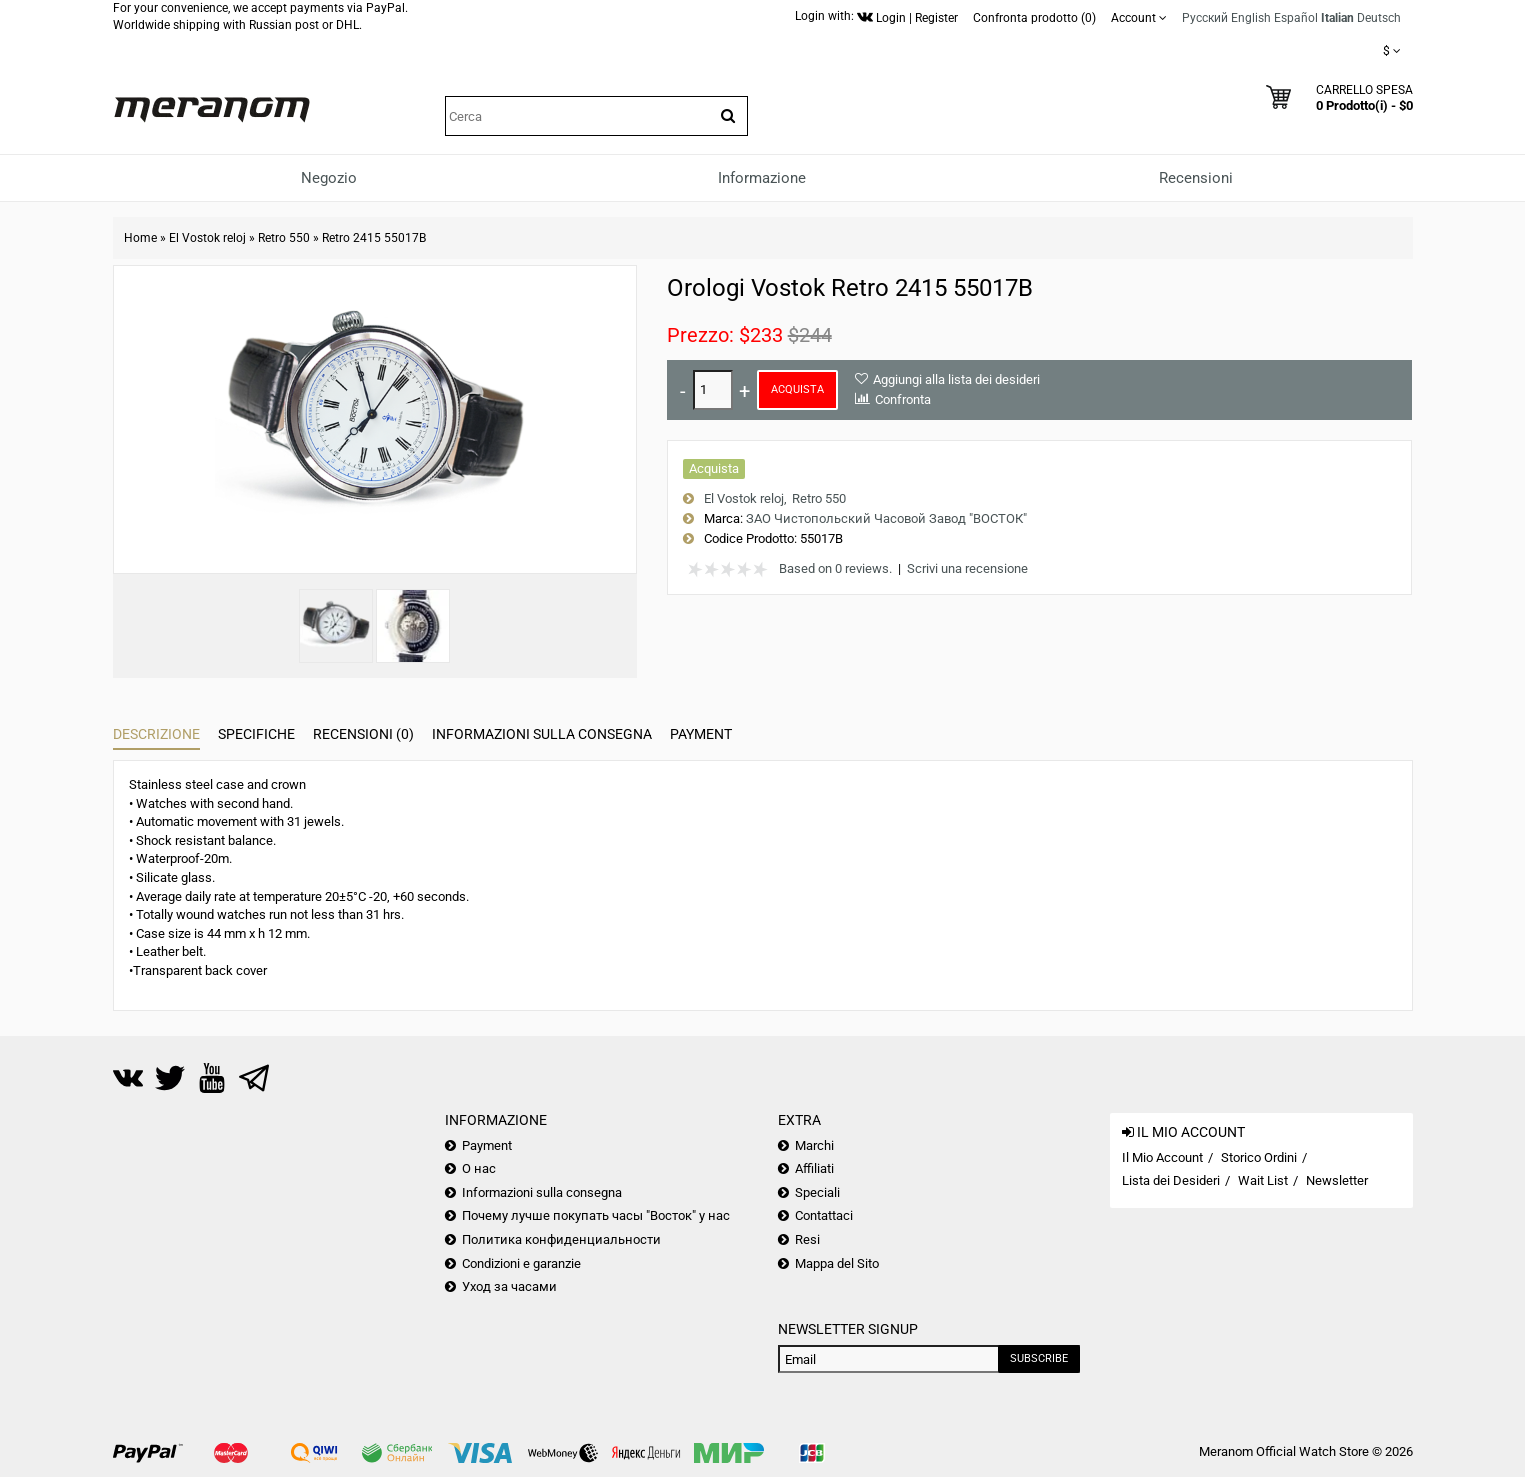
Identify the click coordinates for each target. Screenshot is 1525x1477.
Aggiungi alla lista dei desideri (956, 379)
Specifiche (256, 734)
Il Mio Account (1162, 1157)
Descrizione (156, 734)
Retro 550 (284, 238)
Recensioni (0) (363, 734)
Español (1296, 18)
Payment (701, 734)
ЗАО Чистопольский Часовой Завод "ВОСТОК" (886, 518)
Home (140, 238)
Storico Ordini (1259, 1157)
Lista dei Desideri (1171, 1180)
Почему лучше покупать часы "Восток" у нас (596, 1215)
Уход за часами (509, 1286)
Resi (807, 1239)
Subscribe (1039, 1358)
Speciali (817, 1192)
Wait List (1263, 1180)
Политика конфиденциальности (561, 1239)
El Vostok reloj (207, 238)
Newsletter (1337, 1180)
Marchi (814, 1145)
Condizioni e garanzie (521, 1263)
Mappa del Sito (837, 1263)
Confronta (903, 399)
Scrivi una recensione (967, 568)
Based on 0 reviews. (835, 568)
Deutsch (1379, 18)
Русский (1205, 18)
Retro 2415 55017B (374, 238)
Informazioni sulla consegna (542, 734)
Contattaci (824, 1215)
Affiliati (814, 1168)
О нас (479, 1168)
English (1251, 18)
